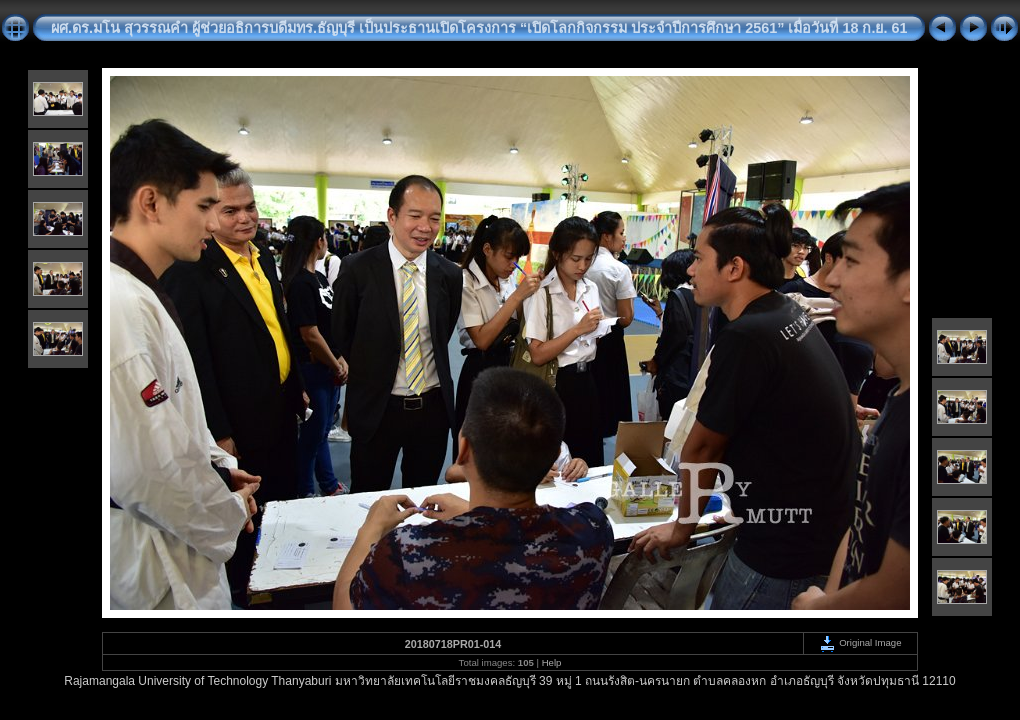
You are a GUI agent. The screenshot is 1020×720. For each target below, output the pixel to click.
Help (552, 662)
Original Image (860, 642)
